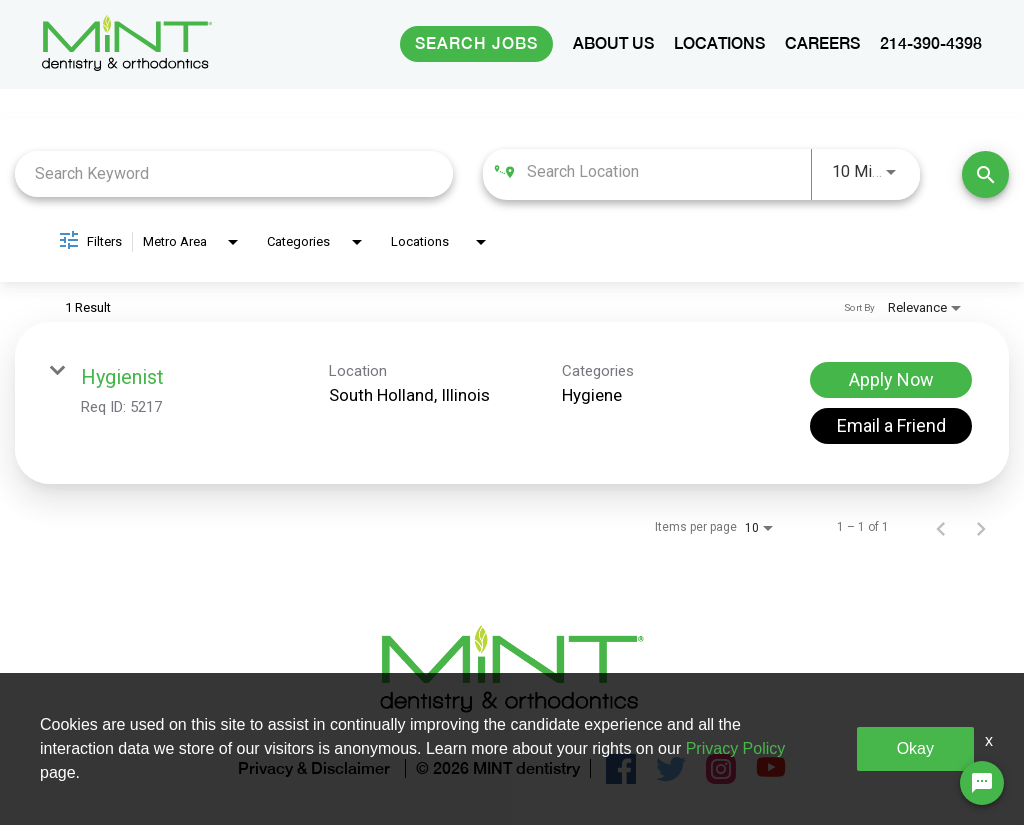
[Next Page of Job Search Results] (981, 527)
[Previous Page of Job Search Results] (941, 527)
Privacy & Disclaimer (314, 770)
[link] (512, 403)
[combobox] (234, 173)
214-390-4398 (931, 43)
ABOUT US (613, 43)
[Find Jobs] (985, 174)
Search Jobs (476, 43)
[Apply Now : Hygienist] (891, 380)
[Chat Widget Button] (982, 783)
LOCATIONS (719, 43)
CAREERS (822, 43)
